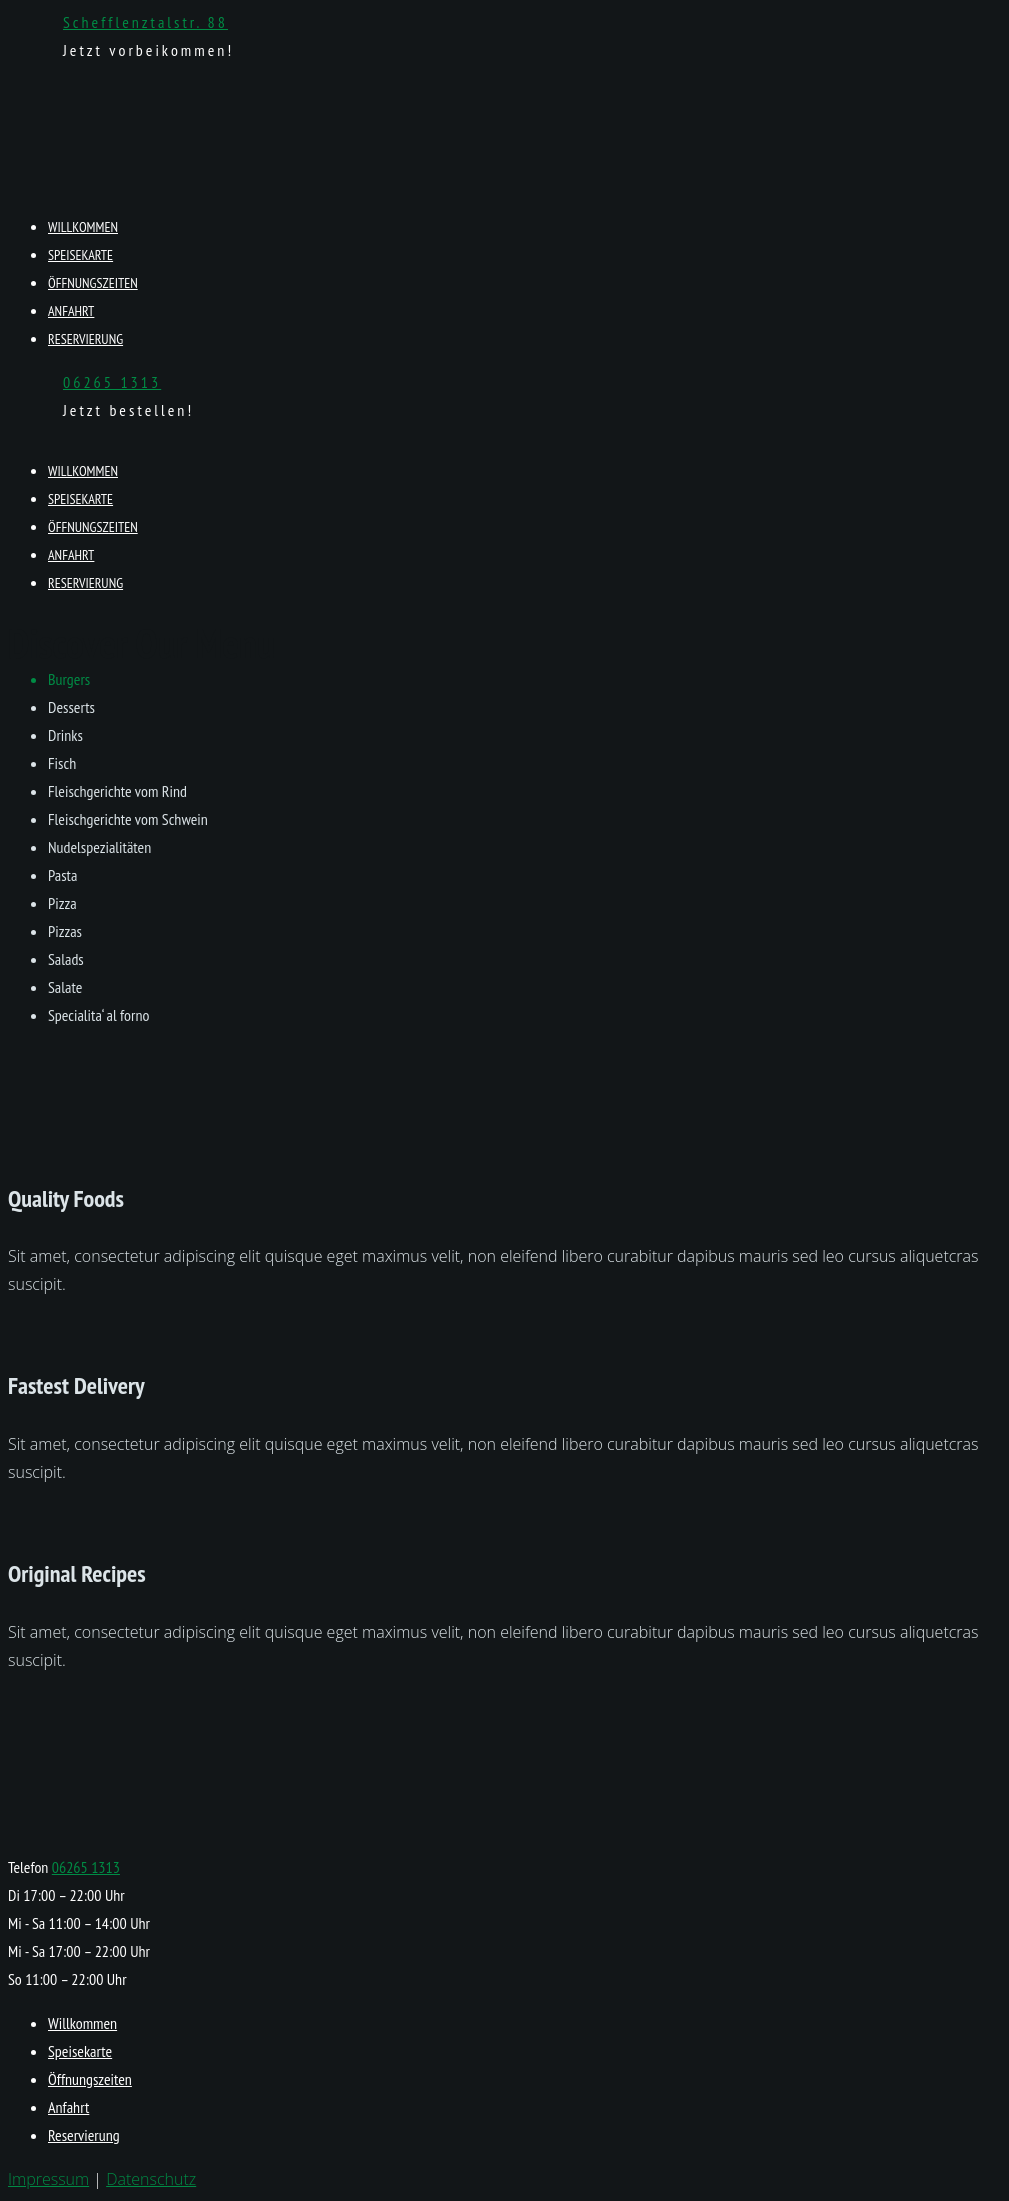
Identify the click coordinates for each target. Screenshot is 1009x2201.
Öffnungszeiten (93, 283)
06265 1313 (112, 382)
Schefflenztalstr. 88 (145, 22)
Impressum (48, 2179)
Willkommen (83, 227)
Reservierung (85, 339)
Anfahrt (71, 311)
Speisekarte (80, 255)
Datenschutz (151, 2179)
